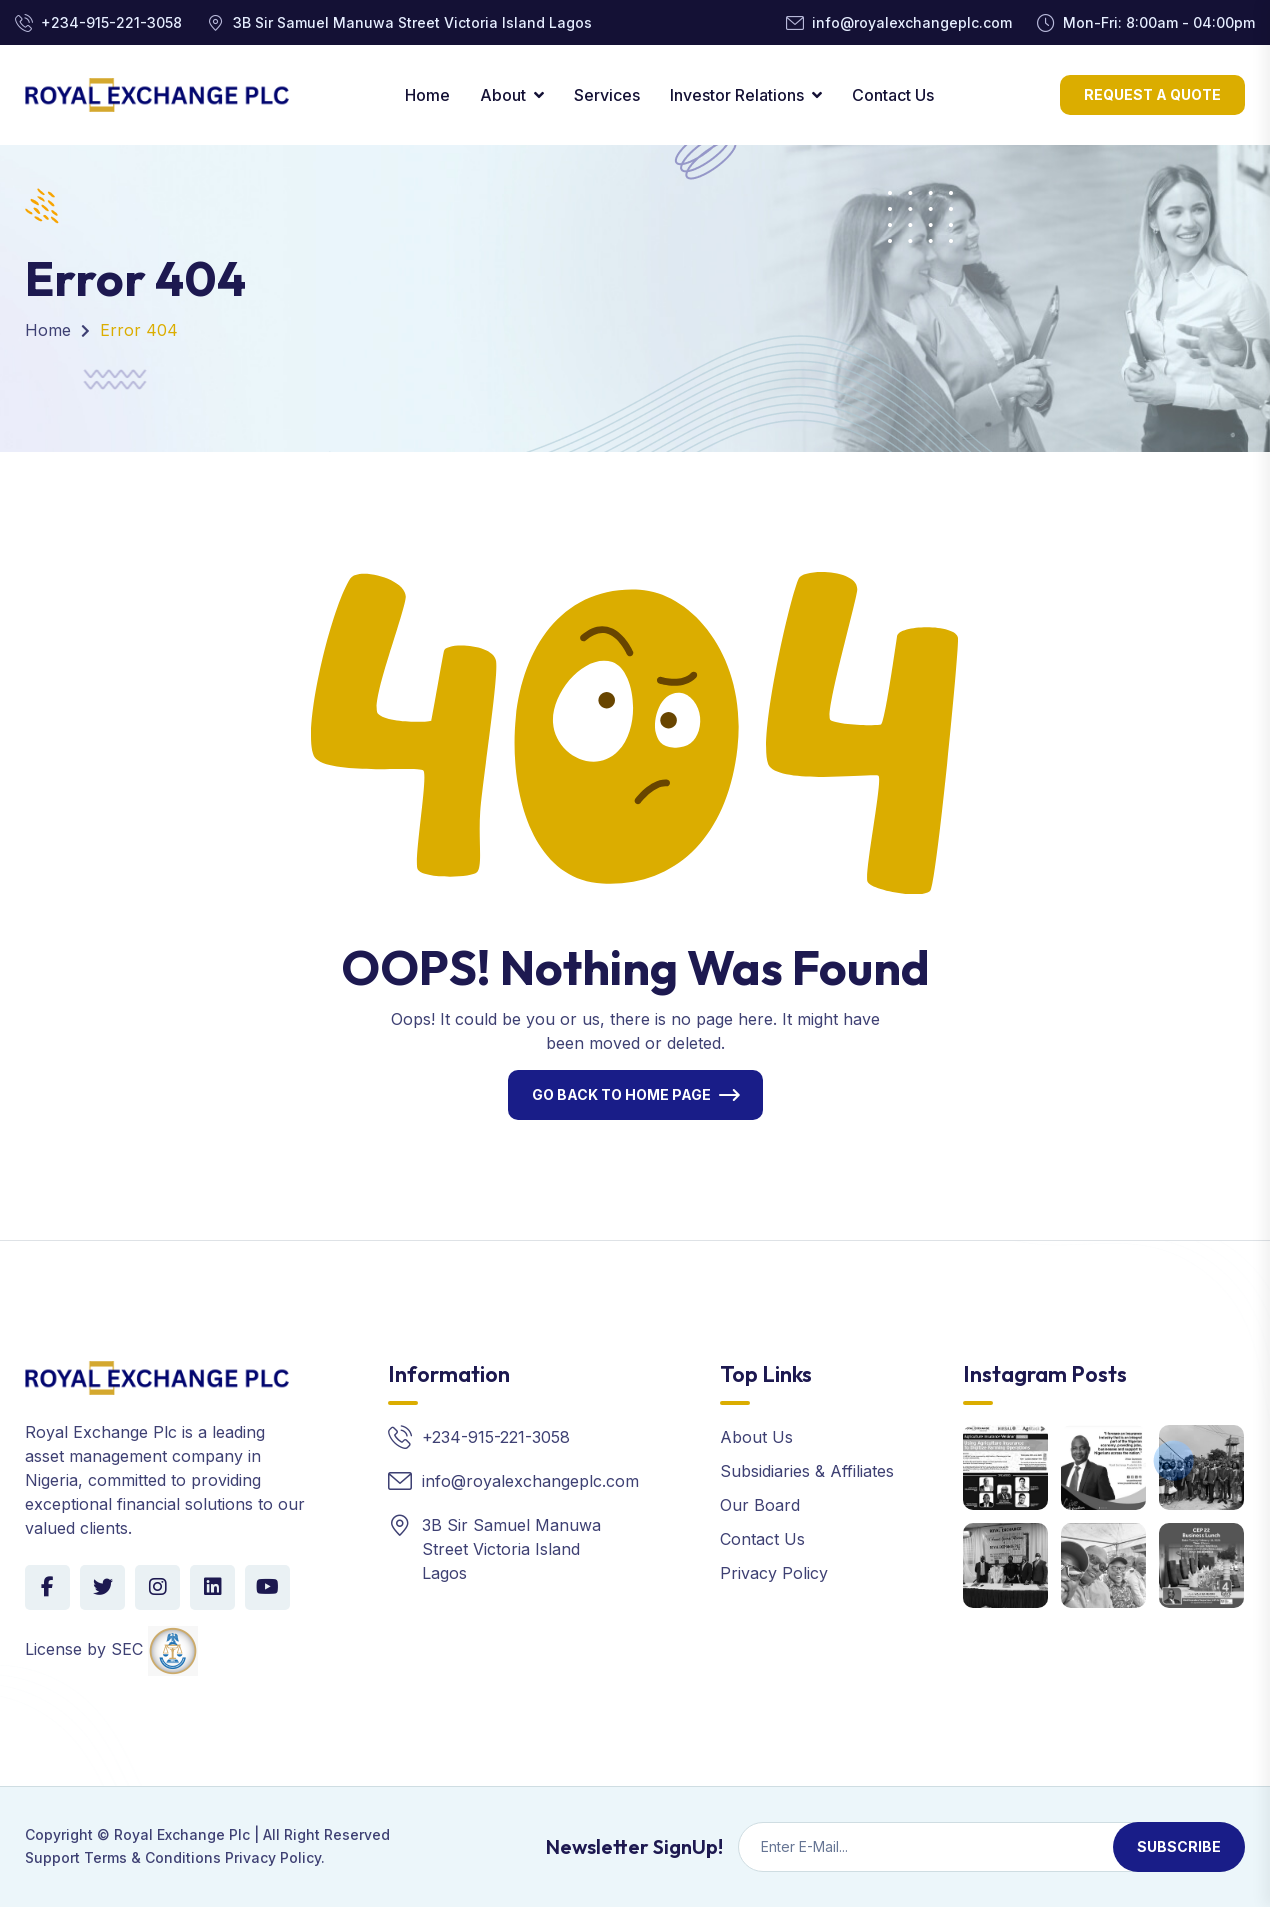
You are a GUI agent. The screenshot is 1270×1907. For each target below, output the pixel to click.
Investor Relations (737, 95)
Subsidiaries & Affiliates (807, 1471)
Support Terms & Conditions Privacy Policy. (175, 1857)
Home (427, 95)
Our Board (760, 1505)
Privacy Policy (774, 1573)
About (503, 95)
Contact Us (893, 95)
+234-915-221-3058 (111, 22)
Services (607, 95)
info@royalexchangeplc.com (912, 22)
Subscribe (1179, 1846)
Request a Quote (1152, 94)
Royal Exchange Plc (182, 1834)
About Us (756, 1437)
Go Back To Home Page (621, 1094)
